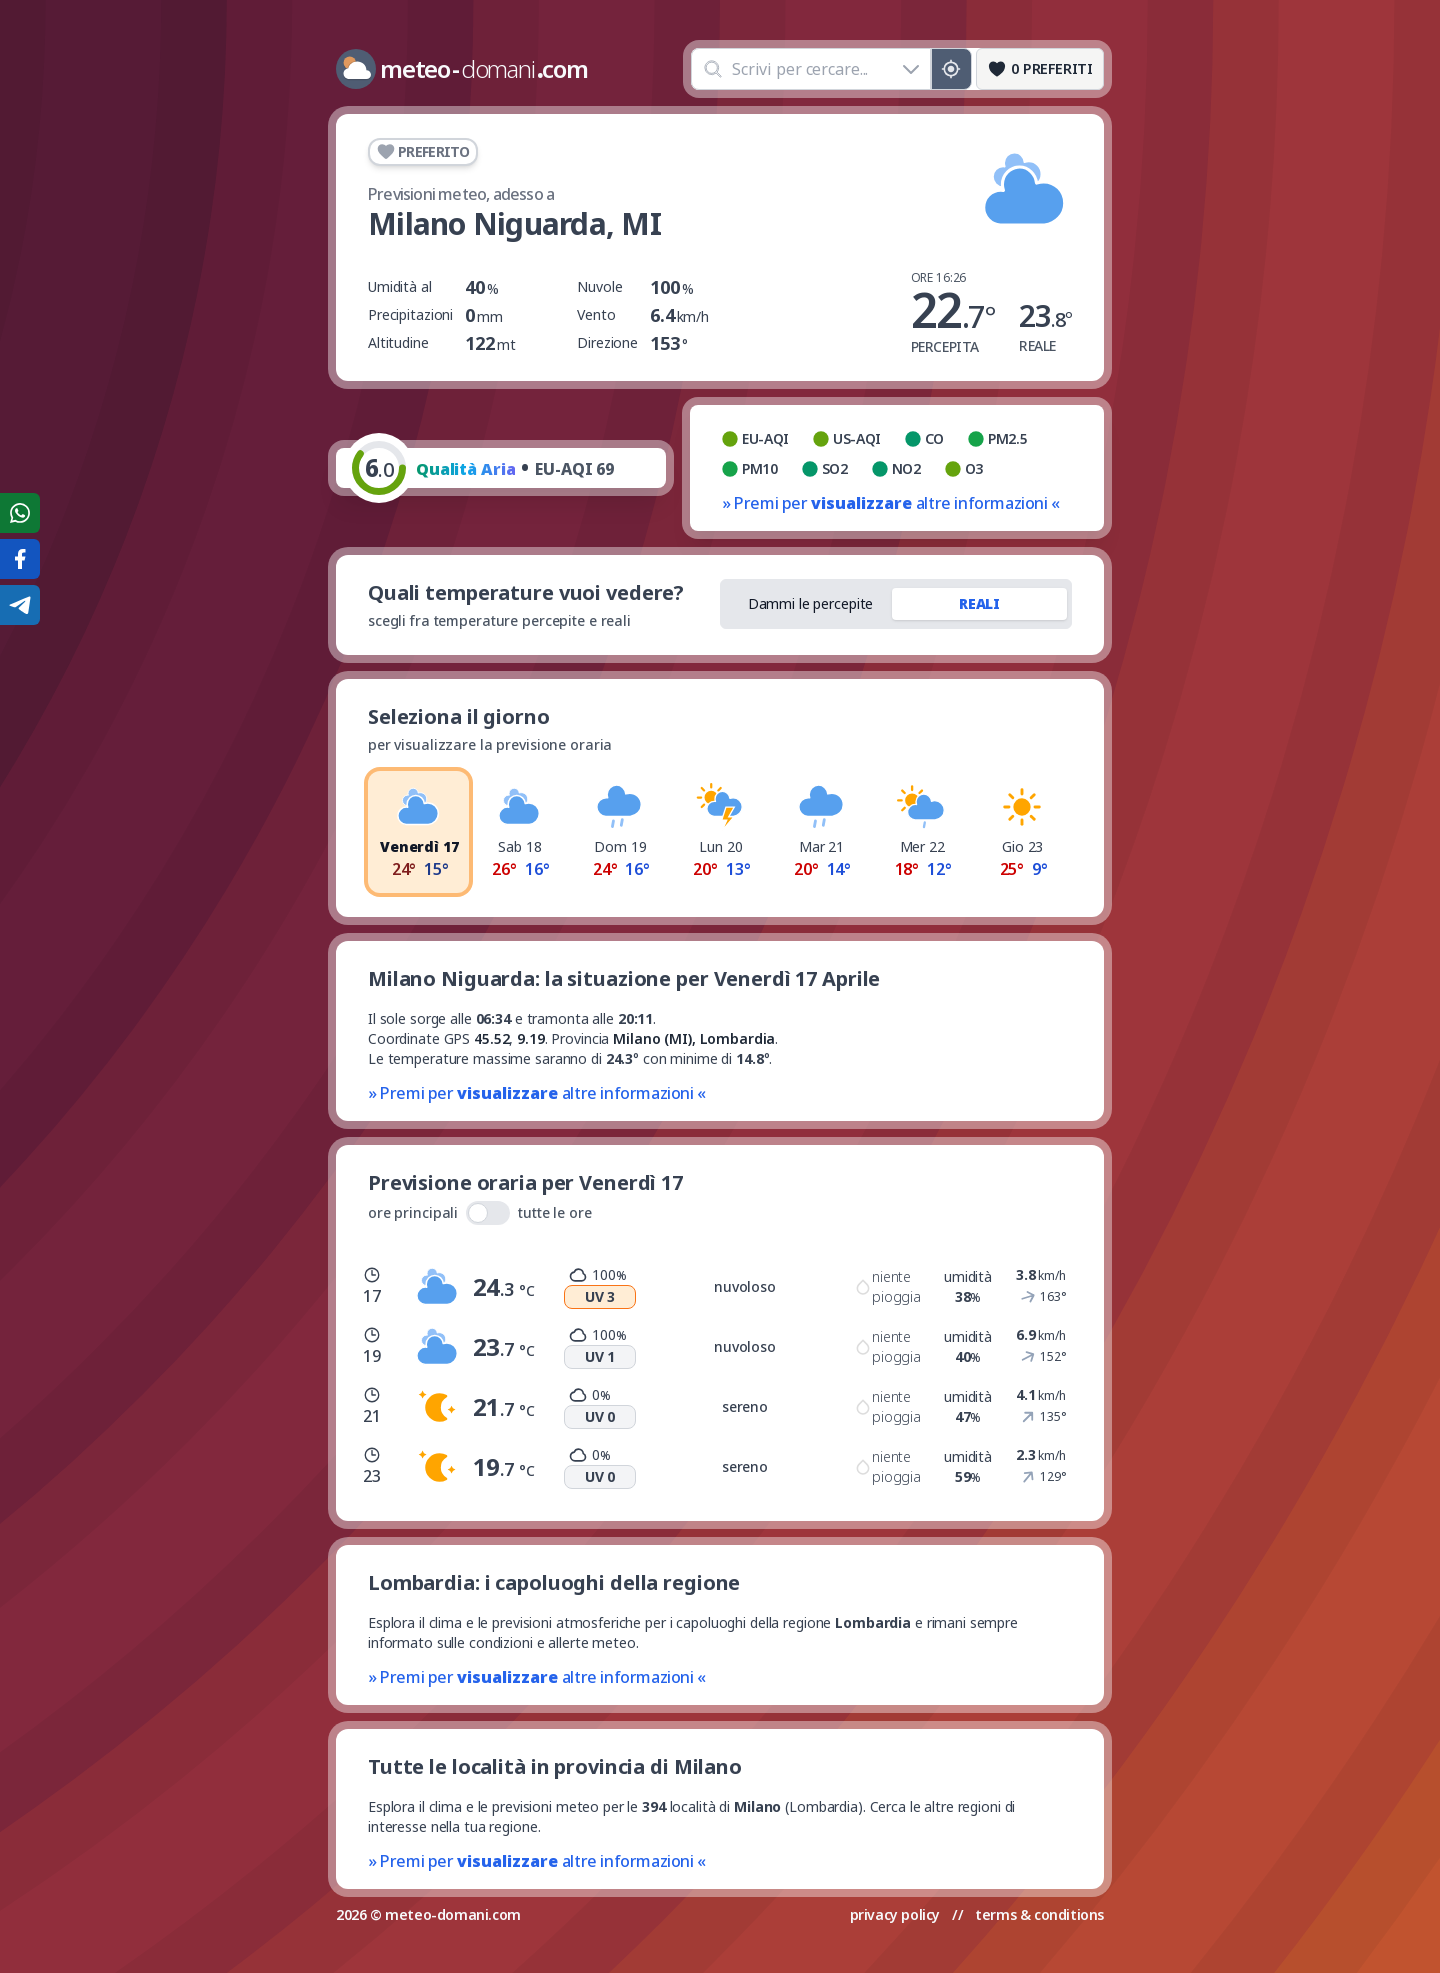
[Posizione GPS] (951, 69)
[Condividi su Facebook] (20, 559)
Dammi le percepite (811, 603)
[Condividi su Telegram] (20, 605)
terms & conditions (1039, 1914)
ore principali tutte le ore (480, 1213)
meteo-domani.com (453, 1914)
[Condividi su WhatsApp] (20, 513)
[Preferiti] (1040, 69)
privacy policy (895, 1914)
